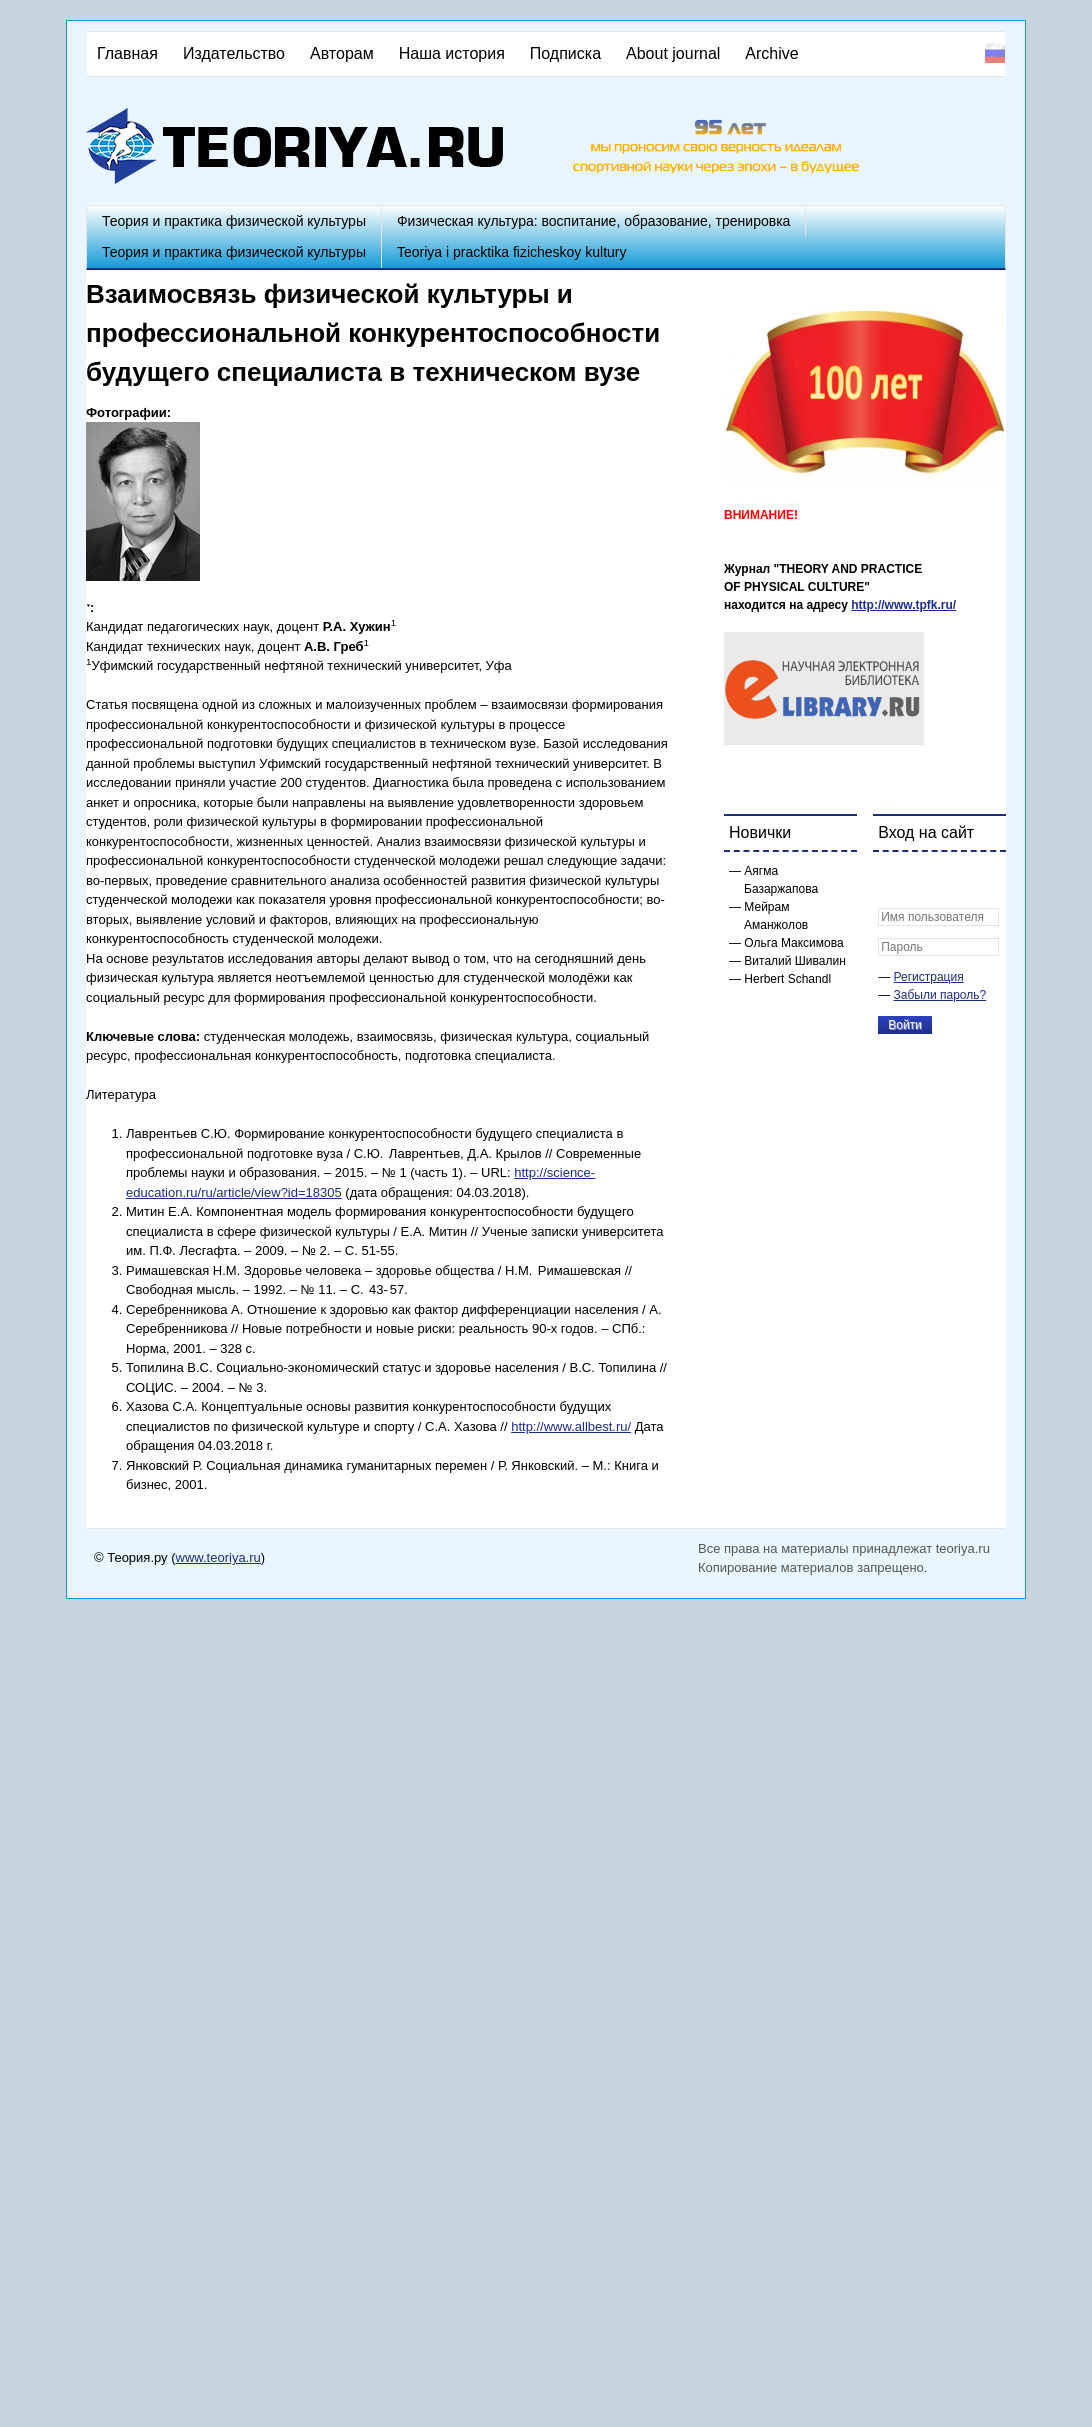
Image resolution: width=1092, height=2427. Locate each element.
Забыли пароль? (940, 995)
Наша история (452, 53)
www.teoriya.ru (218, 1557)
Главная (127, 53)
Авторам (342, 53)
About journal (673, 53)
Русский (995, 53)
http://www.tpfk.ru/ (903, 605)
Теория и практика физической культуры (234, 221)
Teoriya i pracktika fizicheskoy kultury (512, 252)
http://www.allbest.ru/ (571, 1426)
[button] (894, 880)
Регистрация (929, 977)
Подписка (565, 53)
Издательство (234, 53)
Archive (771, 53)
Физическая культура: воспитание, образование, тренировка (593, 221)
